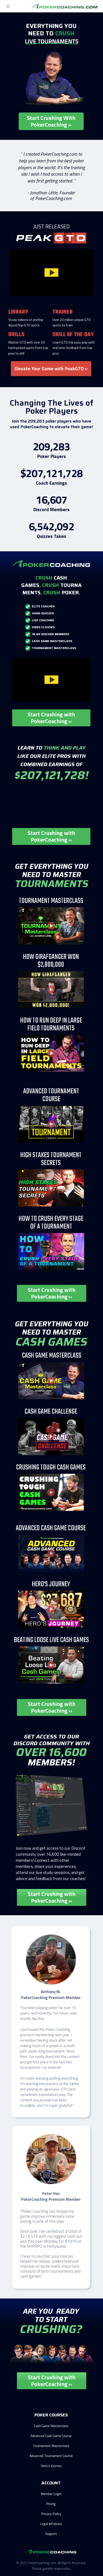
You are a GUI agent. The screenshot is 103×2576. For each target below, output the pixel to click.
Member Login (51, 2493)
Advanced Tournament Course (51, 2455)
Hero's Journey (51, 2465)
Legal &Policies (51, 2523)
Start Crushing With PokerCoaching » (51, 121)
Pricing (51, 2503)
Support (51, 2533)
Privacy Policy (51, 2513)
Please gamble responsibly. (51, 2568)
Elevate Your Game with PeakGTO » (51, 368)
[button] (51, 272)
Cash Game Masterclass (51, 2425)
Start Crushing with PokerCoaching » (51, 717)
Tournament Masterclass (51, 2445)
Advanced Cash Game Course (51, 2435)
